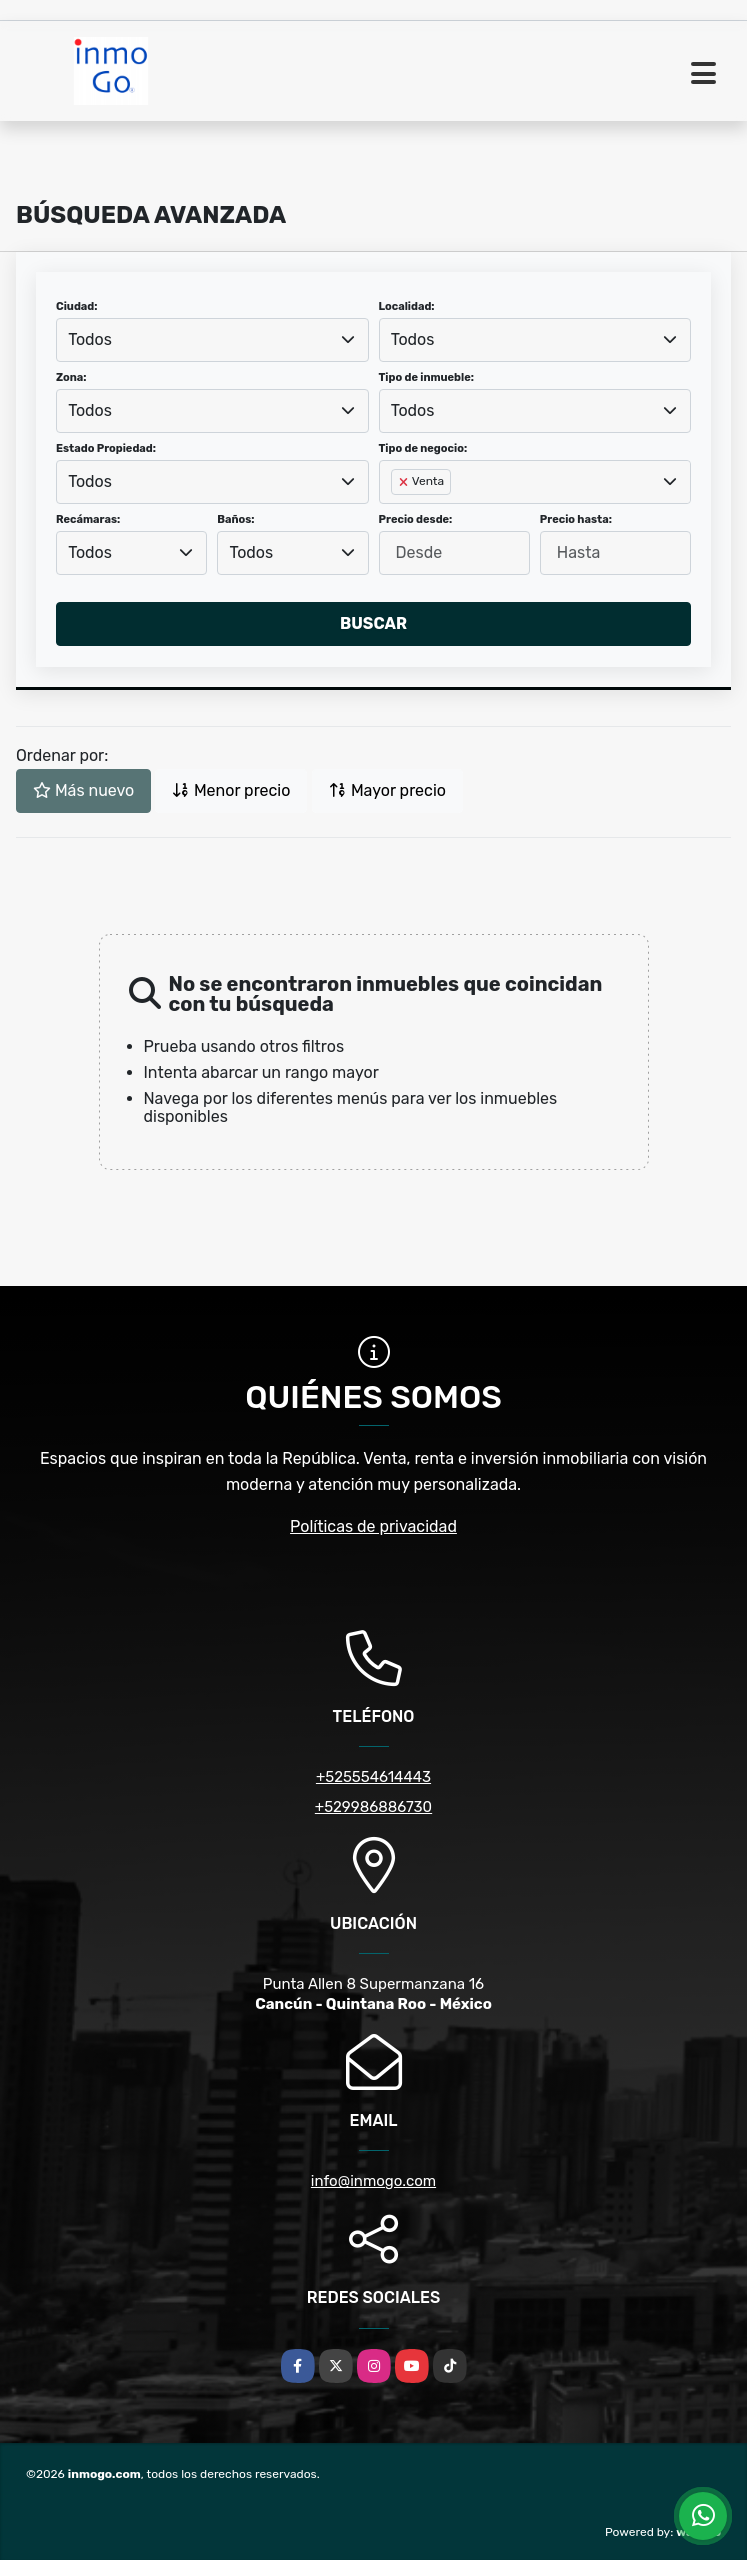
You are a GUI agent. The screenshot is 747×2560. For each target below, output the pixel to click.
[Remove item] (405, 482)
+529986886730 (373, 1807)
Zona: (71, 377)
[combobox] (212, 340)
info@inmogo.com (373, 2181)
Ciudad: (77, 306)
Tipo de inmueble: (426, 377)
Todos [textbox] (90, 339)
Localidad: (407, 306)
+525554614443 (373, 1777)
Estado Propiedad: (106, 448)
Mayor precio (387, 790)
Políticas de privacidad (373, 1526)
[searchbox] (397, 514)
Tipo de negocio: (423, 448)
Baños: (235, 519)
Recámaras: (88, 519)
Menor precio (231, 790)
